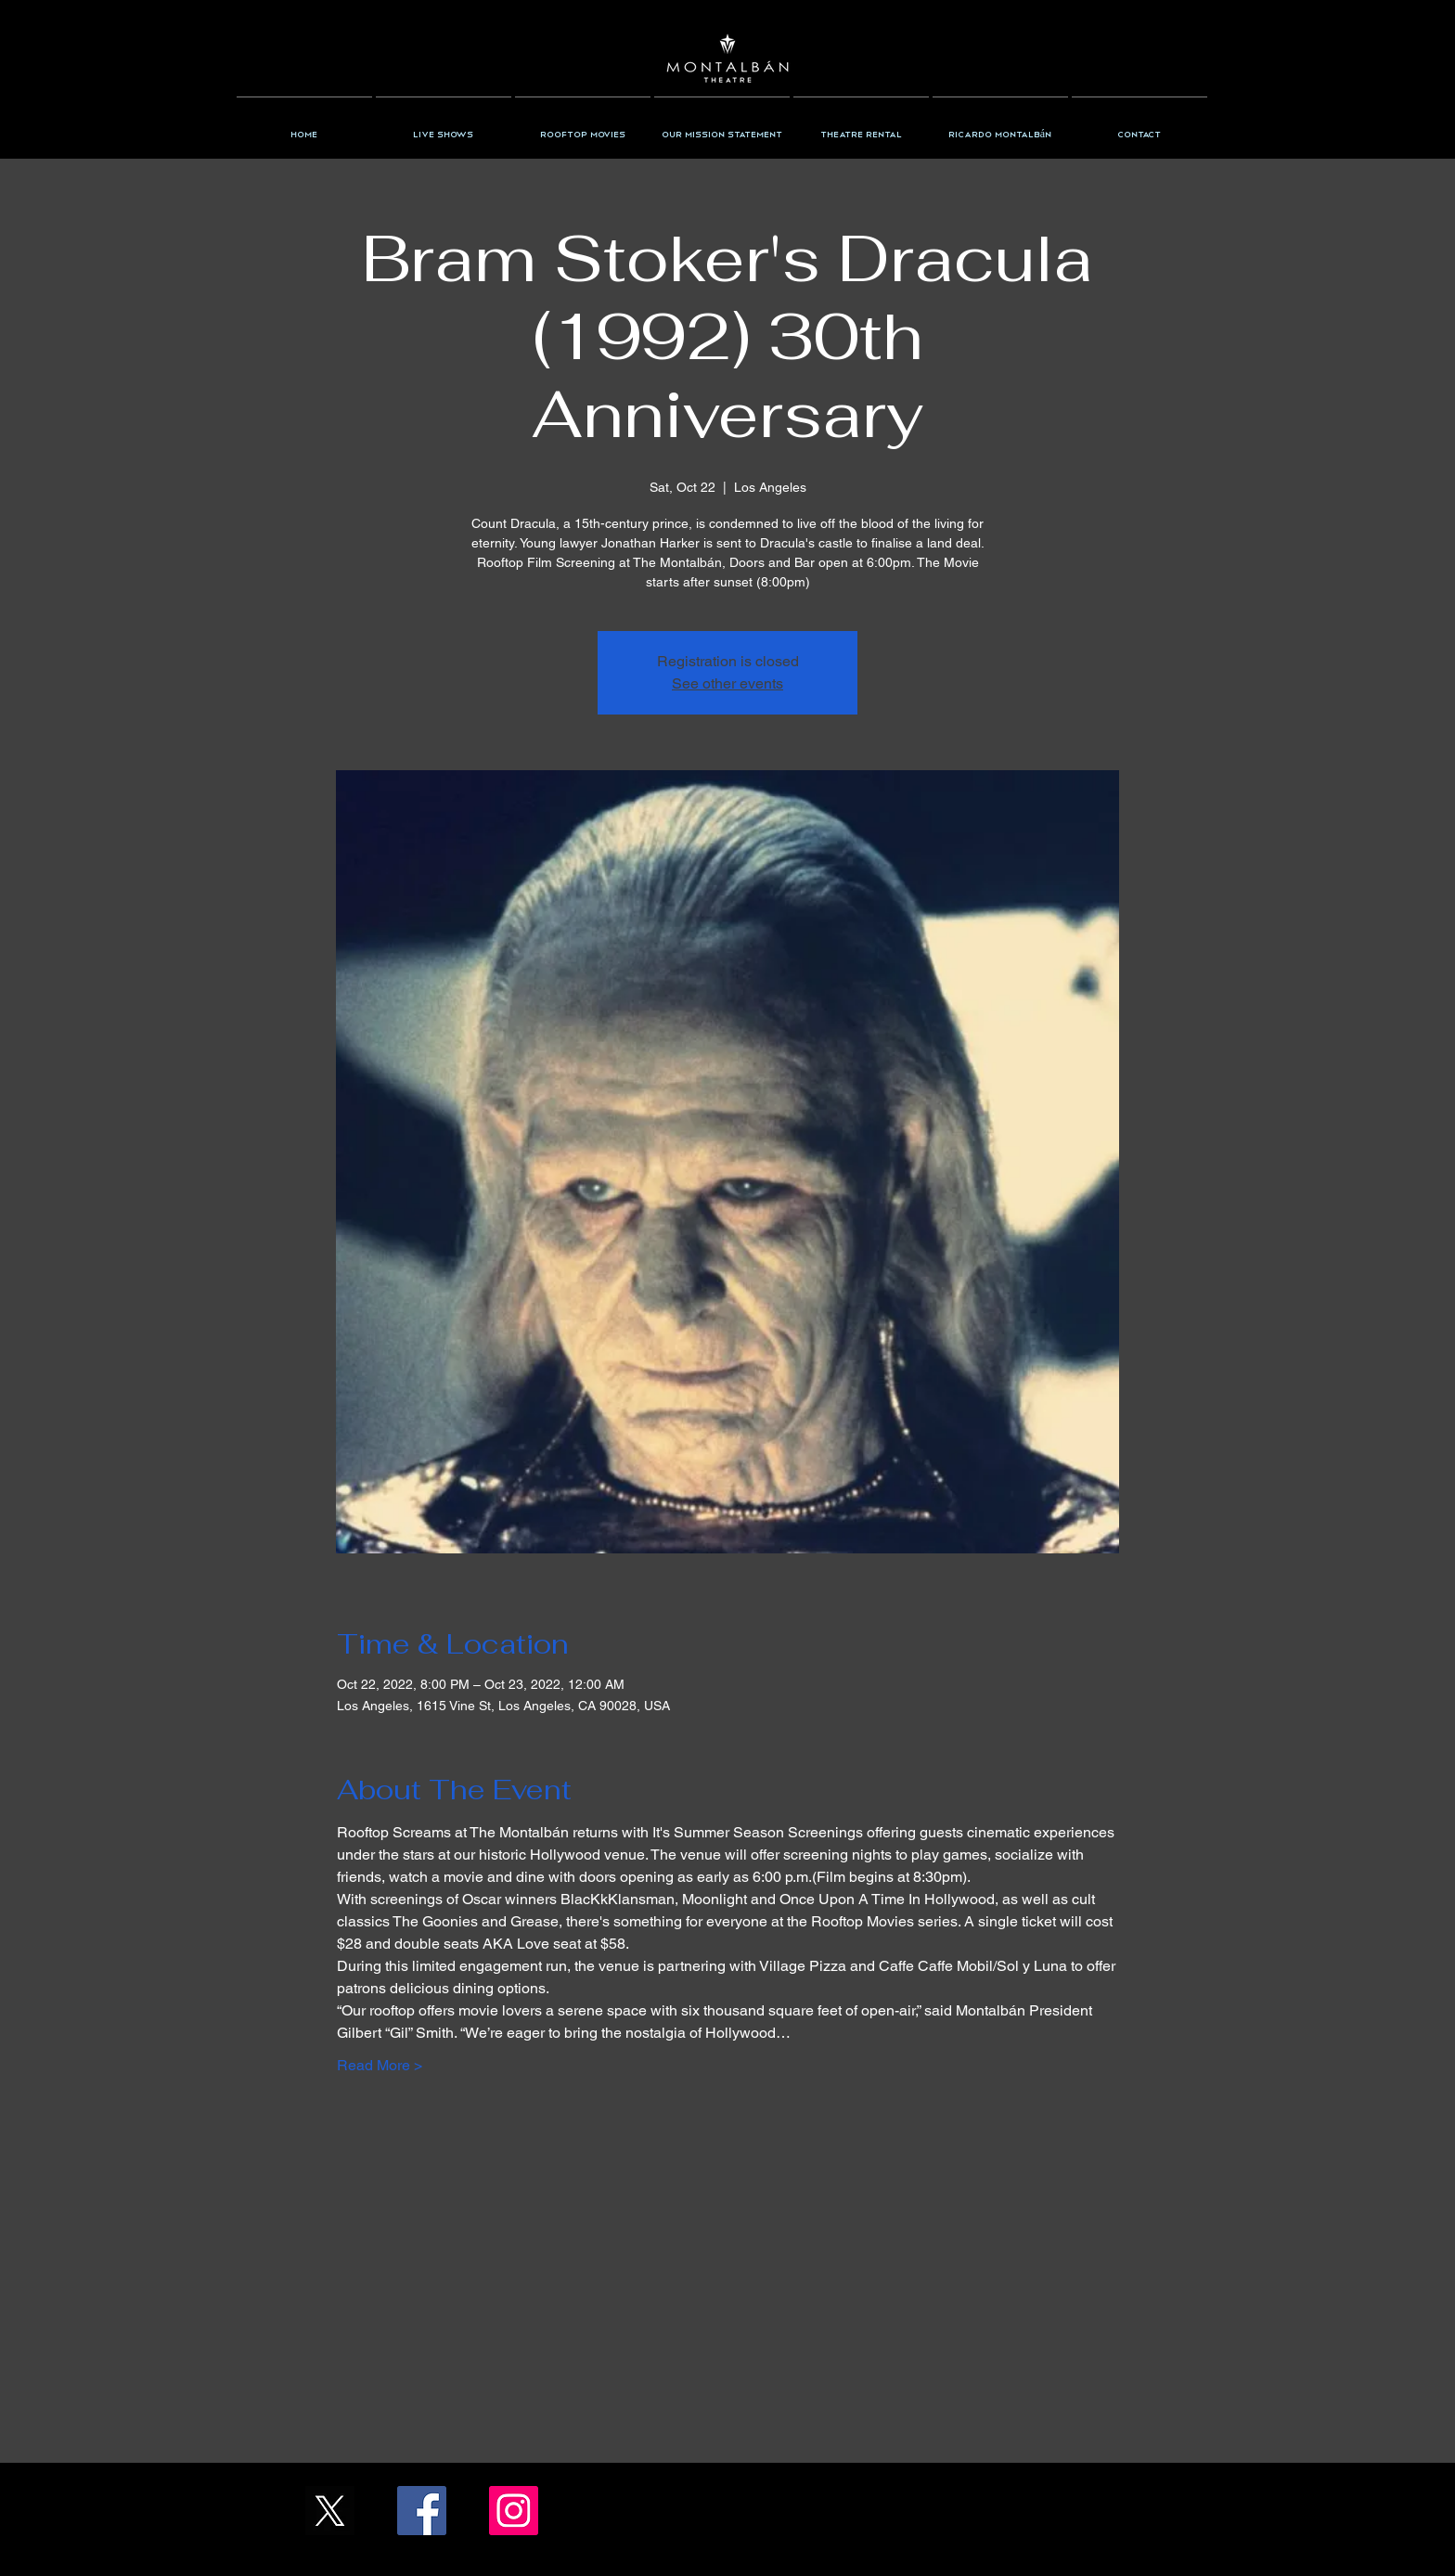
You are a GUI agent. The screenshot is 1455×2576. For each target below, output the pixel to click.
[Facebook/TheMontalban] (421, 2510)
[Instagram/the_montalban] (513, 2510)
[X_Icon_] (329, 2510)
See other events (727, 683)
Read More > (379, 2065)
